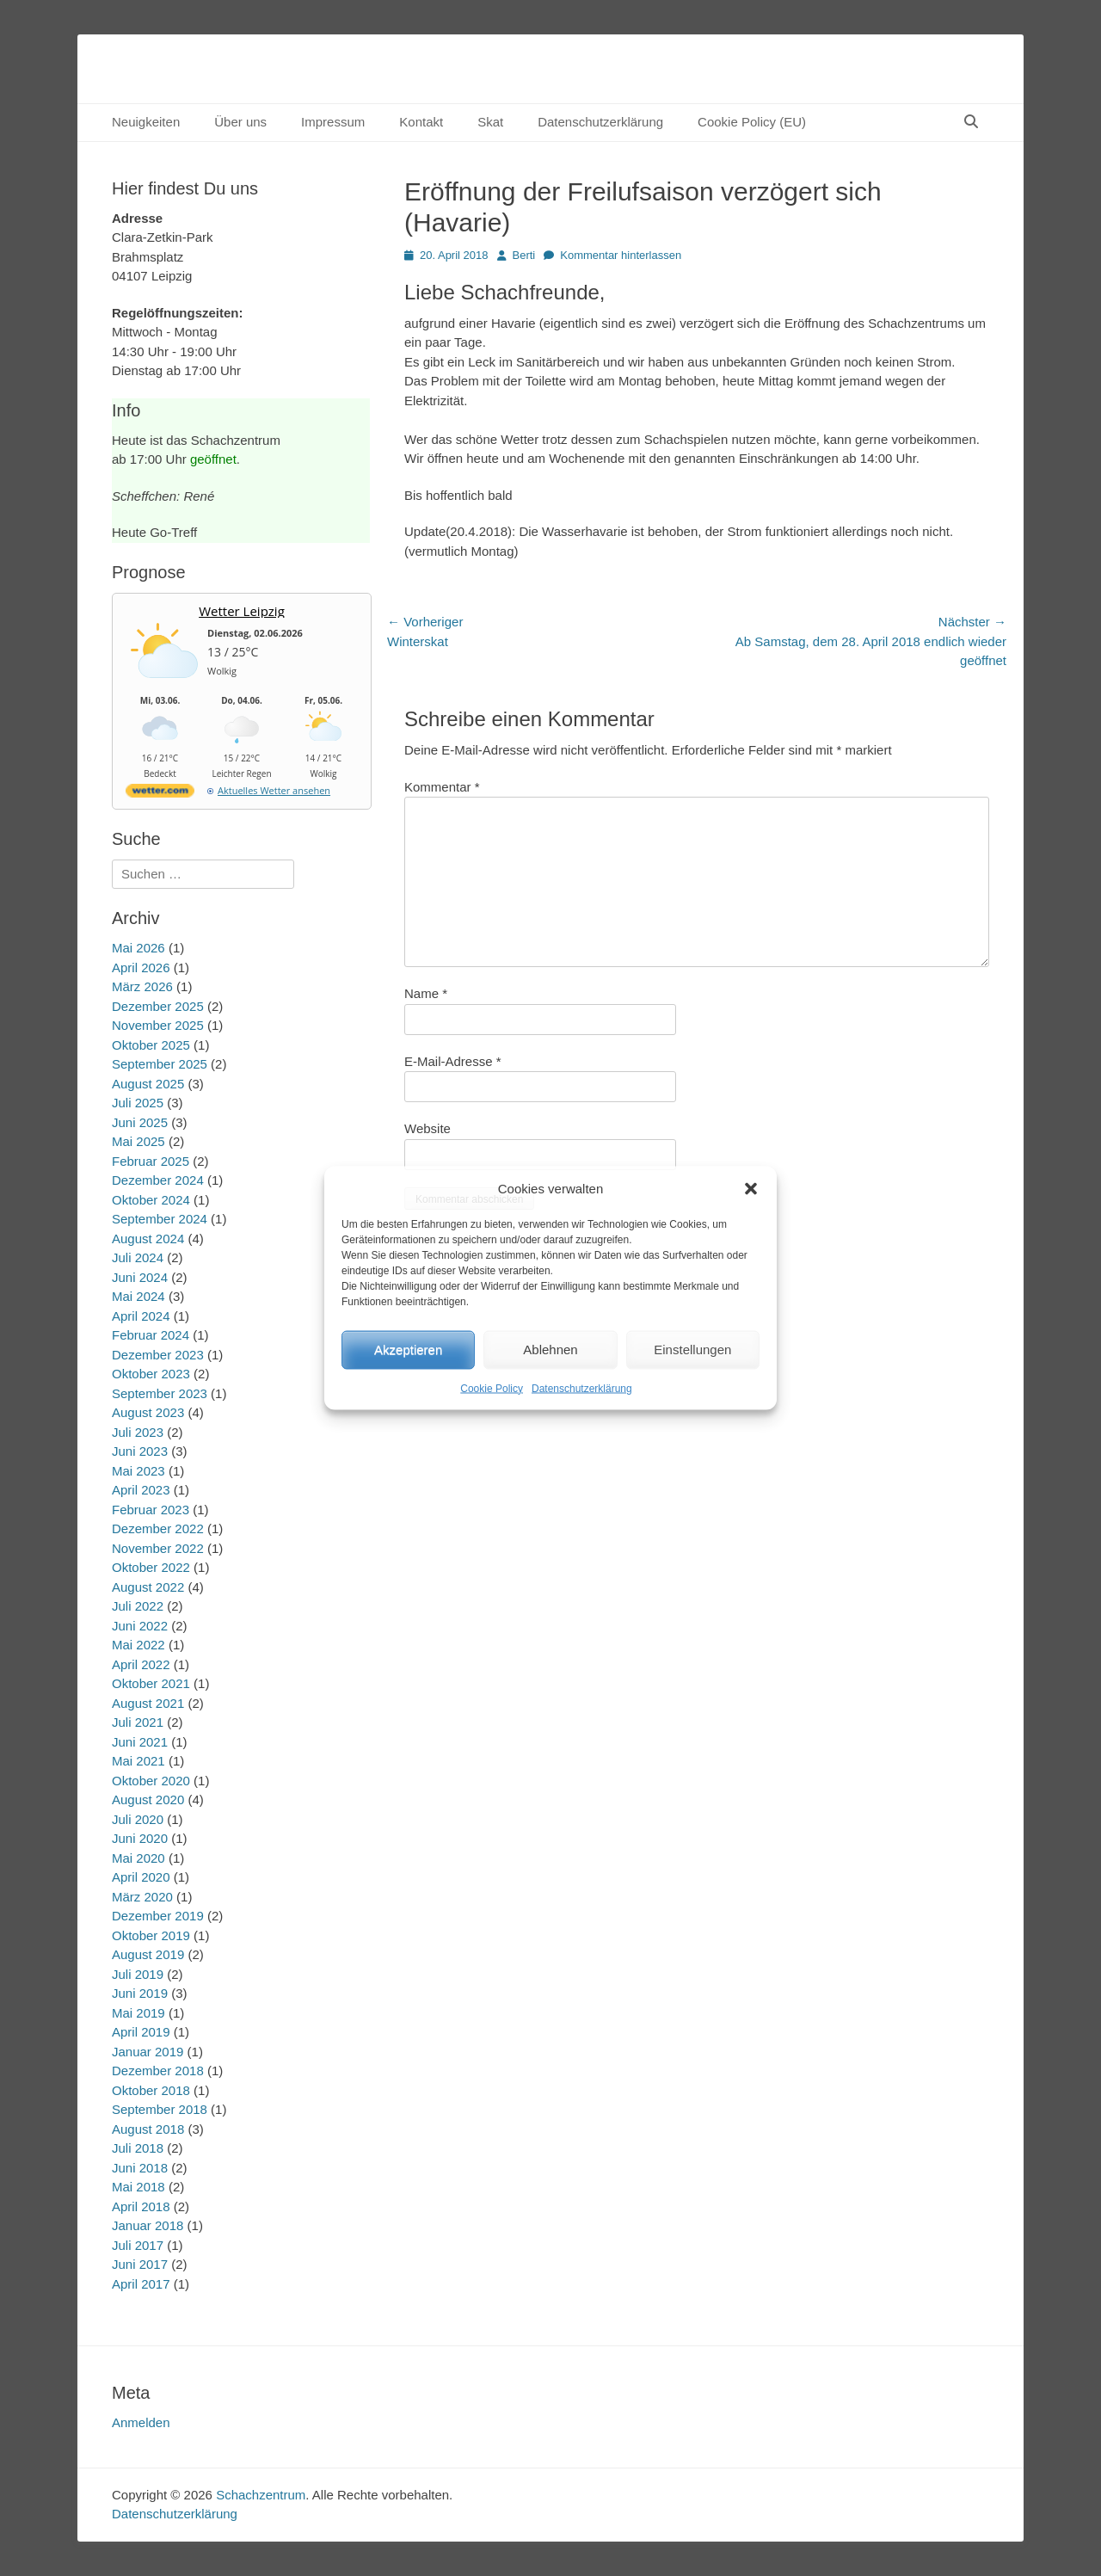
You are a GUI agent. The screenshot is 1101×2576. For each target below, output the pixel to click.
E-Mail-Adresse (452, 1061)
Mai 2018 (138, 2186)
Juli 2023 (137, 1432)
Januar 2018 (147, 2225)
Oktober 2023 (151, 1373)
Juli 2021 (137, 1722)
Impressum (333, 121)
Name (425, 993)
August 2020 (148, 1799)
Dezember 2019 (158, 1915)
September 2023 (159, 1393)
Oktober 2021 (151, 1683)
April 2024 (141, 1316)
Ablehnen (550, 1349)
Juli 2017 (137, 2245)
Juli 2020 (137, 1819)
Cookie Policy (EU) (752, 121)
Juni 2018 (140, 2167)
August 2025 (148, 1083)
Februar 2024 (150, 1335)
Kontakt (421, 121)
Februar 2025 (150, 1161)
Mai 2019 (138, 2013)
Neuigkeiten (146, 121)
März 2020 (142, 1896)
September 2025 (159, 1064)
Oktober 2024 (151, 1199)
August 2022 (148, 1587)
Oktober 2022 (151, 1567)
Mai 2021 (138, 1760)
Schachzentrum (260, 2494)
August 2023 (148, 1412)
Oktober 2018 (151, 2090)
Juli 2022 (137, 1606)
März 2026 (142, 986)
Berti (524, 255)
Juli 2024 (137, 1257)
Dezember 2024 (158, 1180)
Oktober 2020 (151, 1780)
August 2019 (148, 1954)
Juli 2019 (137, 1974)
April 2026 (141, 967)
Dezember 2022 (158, 1528)
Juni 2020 (140, 1838)
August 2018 (148, 2129)
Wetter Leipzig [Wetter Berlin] (242, 610)
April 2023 (141, 1489)
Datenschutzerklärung (582, 1388)
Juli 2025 (137, 1102)
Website (427, 1128)
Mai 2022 (138, 1644)
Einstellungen (692, 1349)
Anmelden (141, 2422)
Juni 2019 (140, 1993)
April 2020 (141, 1877)
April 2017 (141, 2284)
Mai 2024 (138, 1296)
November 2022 (158, 1548)
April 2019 (141, 2031)
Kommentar (442, 787)
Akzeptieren (408, 1349)
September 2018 (159, 2109)
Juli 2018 (137, 2148)
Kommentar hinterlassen (620, 255)
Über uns (240, 121)
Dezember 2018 (158, 2070)
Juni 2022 (140, 1625)
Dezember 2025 (158, 1006)
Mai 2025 (138, 1141)
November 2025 (158, 1025)
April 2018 (141, 2206)
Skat (490, 121)
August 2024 (148, 1238)
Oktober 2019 (151, 1935)
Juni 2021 (140, 1742)
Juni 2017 (140, 2264)
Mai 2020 (138, 1858)
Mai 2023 (138, 1471)
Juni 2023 (140, 1451)
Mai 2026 (138, 947)
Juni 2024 (140, 1277)
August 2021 (148, 1703)
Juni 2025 (140, 1122)
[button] (751, 1189)
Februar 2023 (150, 1509)
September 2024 (159, 1218)
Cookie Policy (491, 1388)
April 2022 (141, 1664)
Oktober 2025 (151, 1045)
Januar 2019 (147, 2051)
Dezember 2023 (158, 1354)
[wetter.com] (160, 793)
